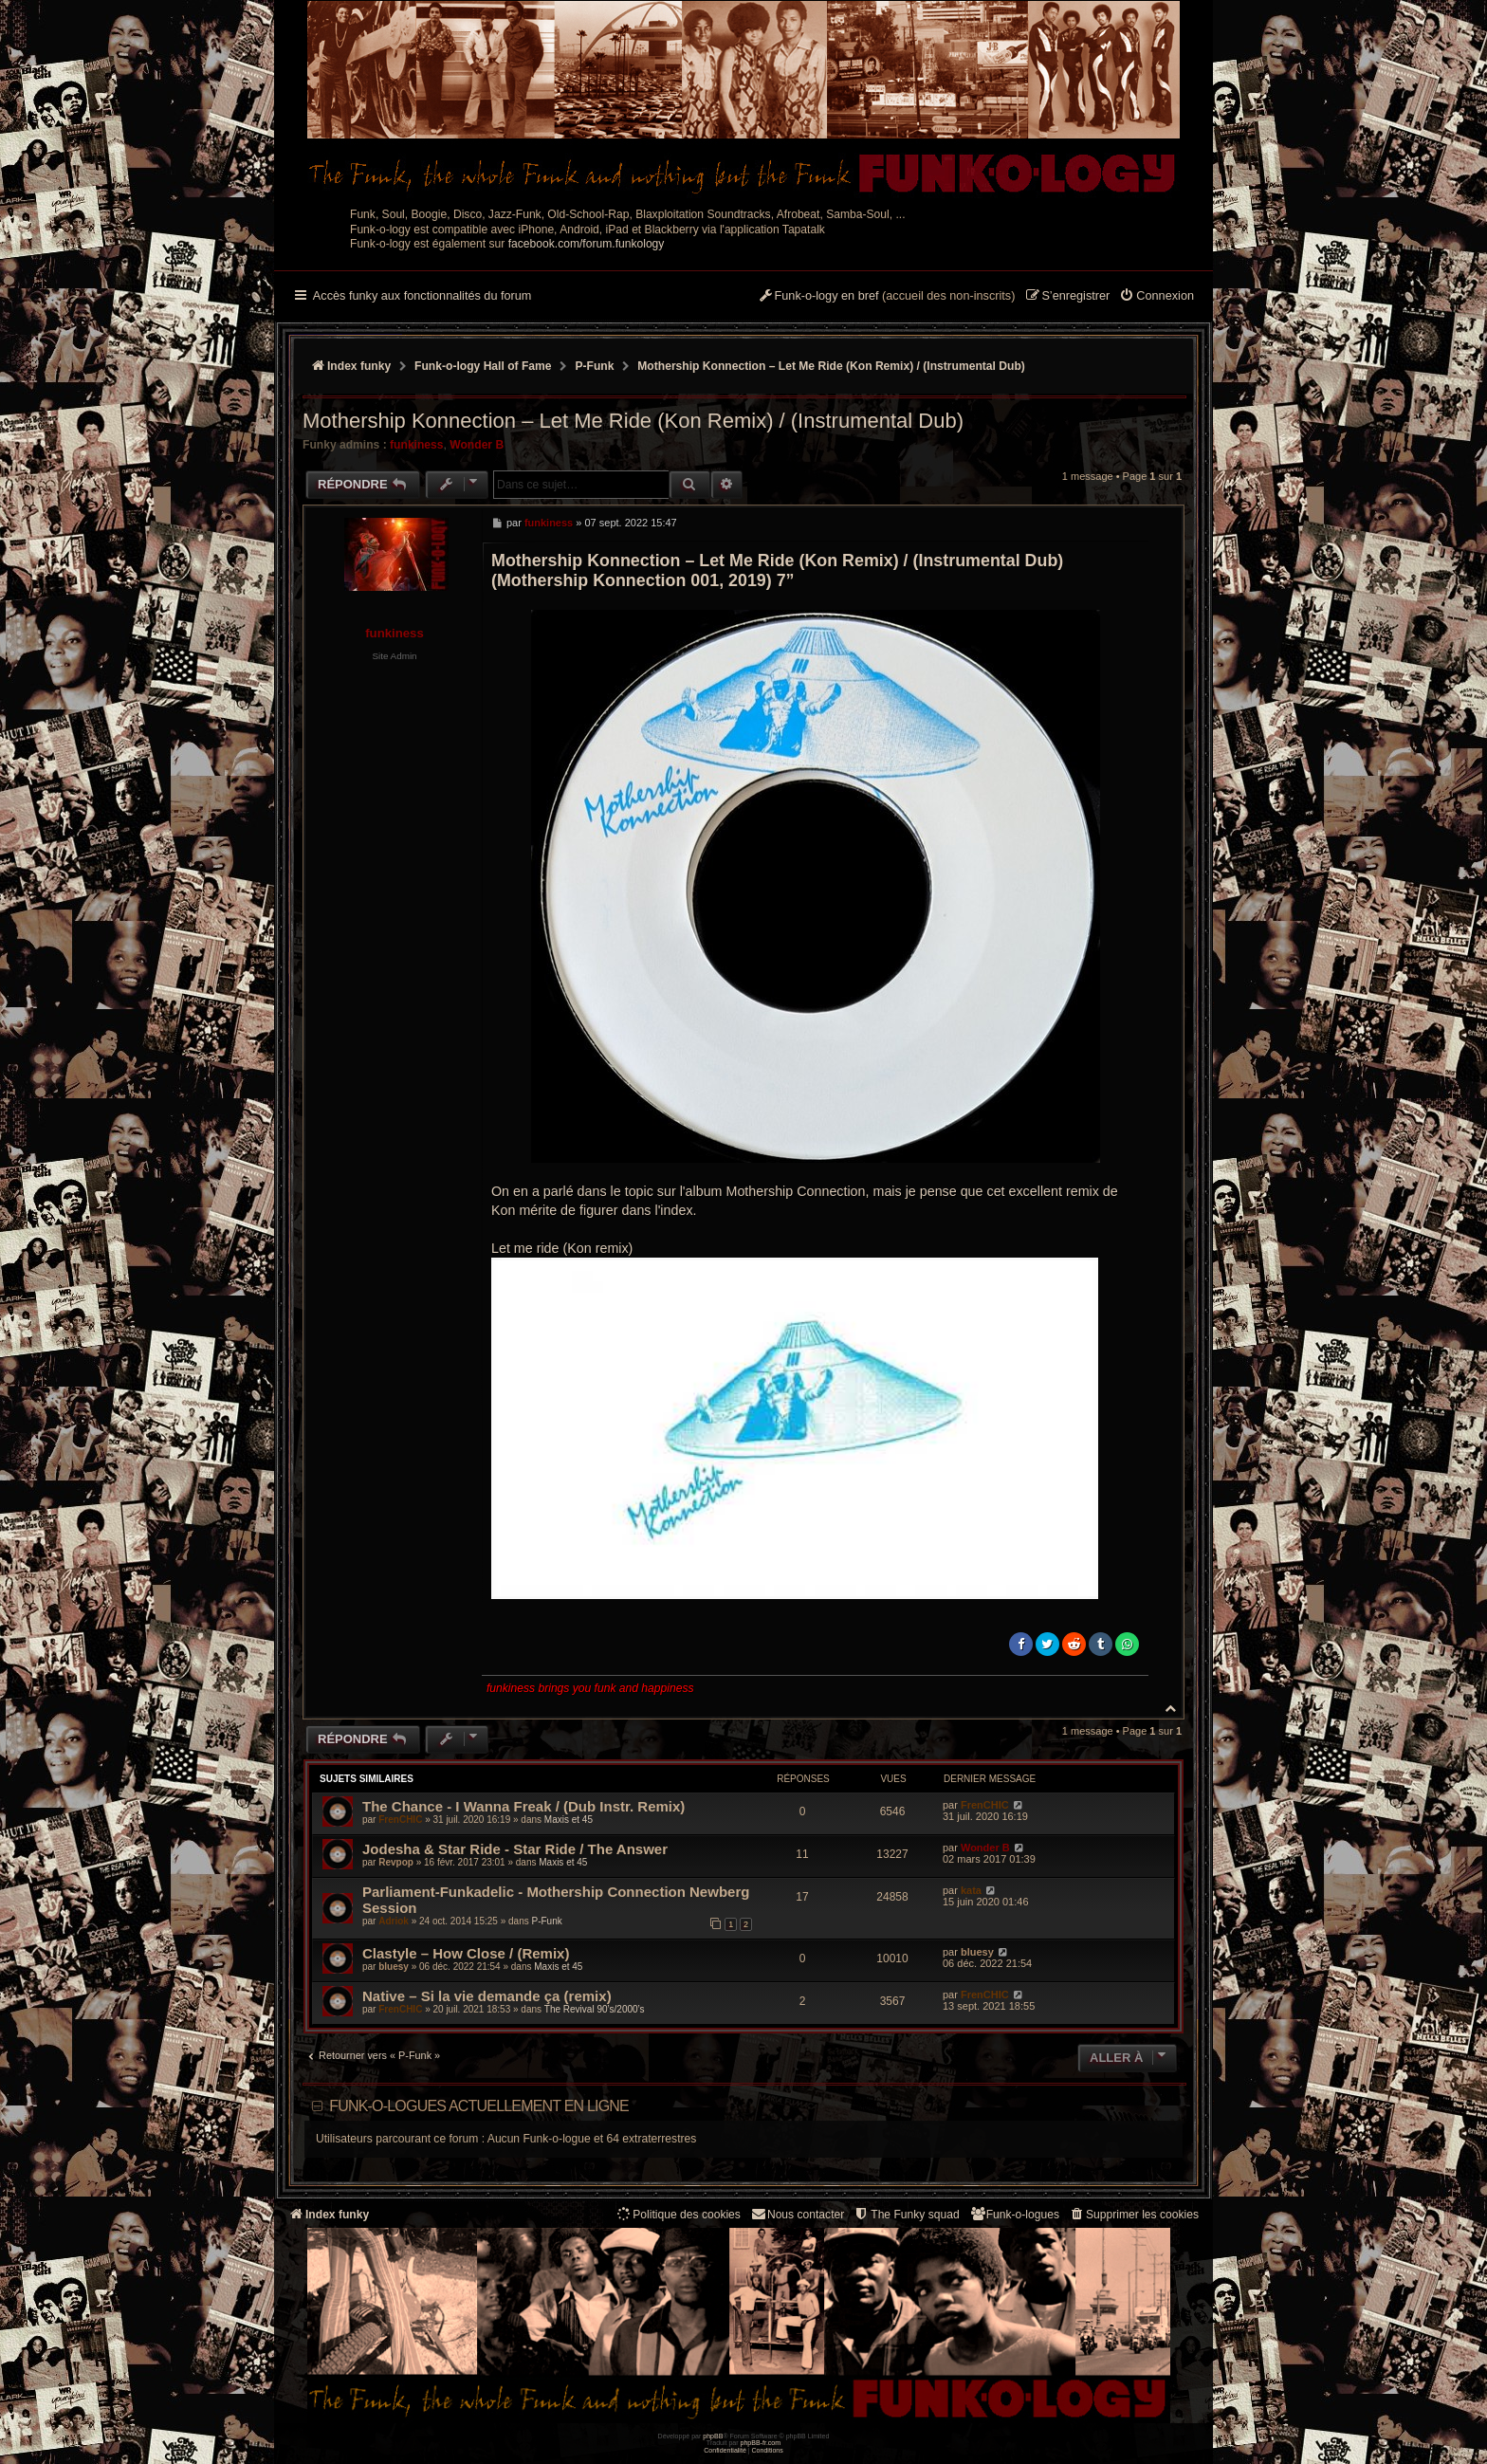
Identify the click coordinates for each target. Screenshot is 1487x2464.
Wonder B (477, 444)
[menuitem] (1156, 297)
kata (971, 1890)
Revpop (395, 1862)
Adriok (393, 1921)
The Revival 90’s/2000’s (594, 2009)
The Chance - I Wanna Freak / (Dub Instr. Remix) (523, 1806)
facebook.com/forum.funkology (586, 243)
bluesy (393, 1966)
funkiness (416, 444)
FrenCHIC (400, 1819)
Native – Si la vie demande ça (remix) (487, 1996)
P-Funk (546, 1921)
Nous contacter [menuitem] (797, 2214)
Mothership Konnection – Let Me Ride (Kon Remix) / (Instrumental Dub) (831, 366)
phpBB (713, 2436)
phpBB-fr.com (761, 2442)
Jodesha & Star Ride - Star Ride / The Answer (515, 1849)
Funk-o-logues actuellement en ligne (479, 2106)
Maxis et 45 (568, 1819)
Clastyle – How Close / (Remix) (465, 1953)
